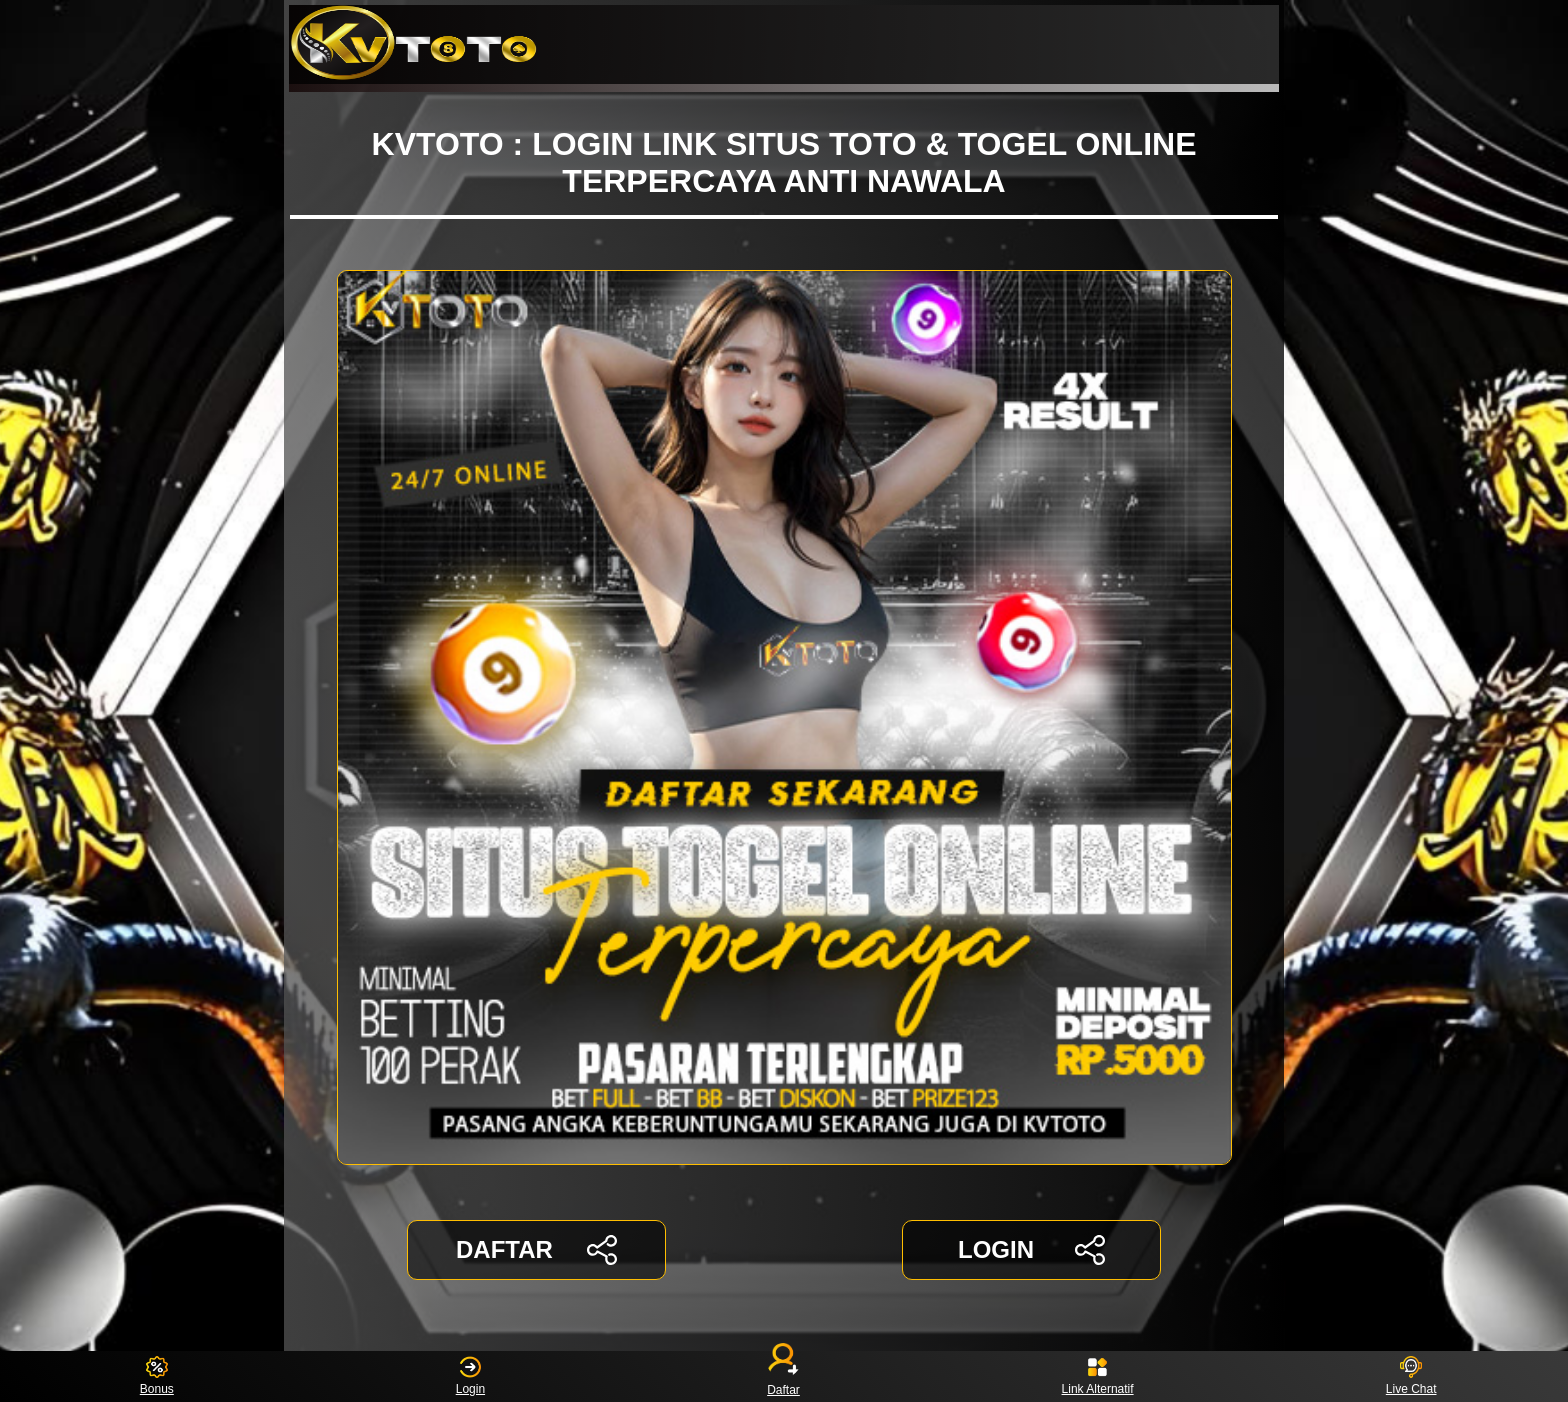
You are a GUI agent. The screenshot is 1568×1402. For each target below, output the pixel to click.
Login (470, 1376)
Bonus (157, 1376)
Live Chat (1411, 1376)
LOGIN (1031, 1250)
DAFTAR (536, 1250)
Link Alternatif (1098, 1376)
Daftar (784, 1376)
